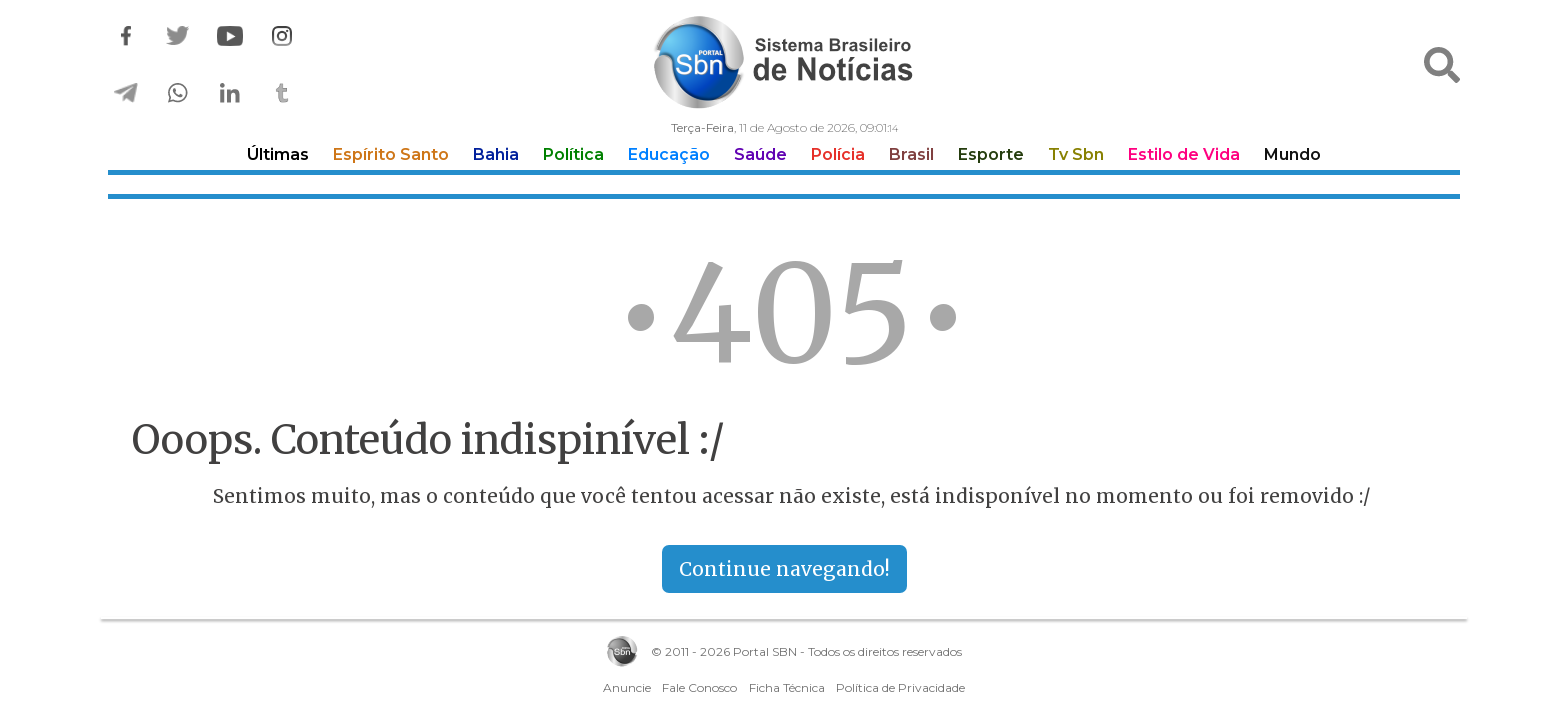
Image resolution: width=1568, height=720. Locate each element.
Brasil (911, 154)
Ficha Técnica (787, 687)
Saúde (760, 154)
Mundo (1292, 154)
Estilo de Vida (1184, 154)
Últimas (278, 154)
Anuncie (627, 687)
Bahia (496, 154)
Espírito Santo (391, 154)
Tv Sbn (1076, 154)
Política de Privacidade (900, 687)
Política (573, 154)
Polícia (838, 154)
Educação (669, 154)
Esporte (991, 154)
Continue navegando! (784, 569)
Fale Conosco (699, 687)
